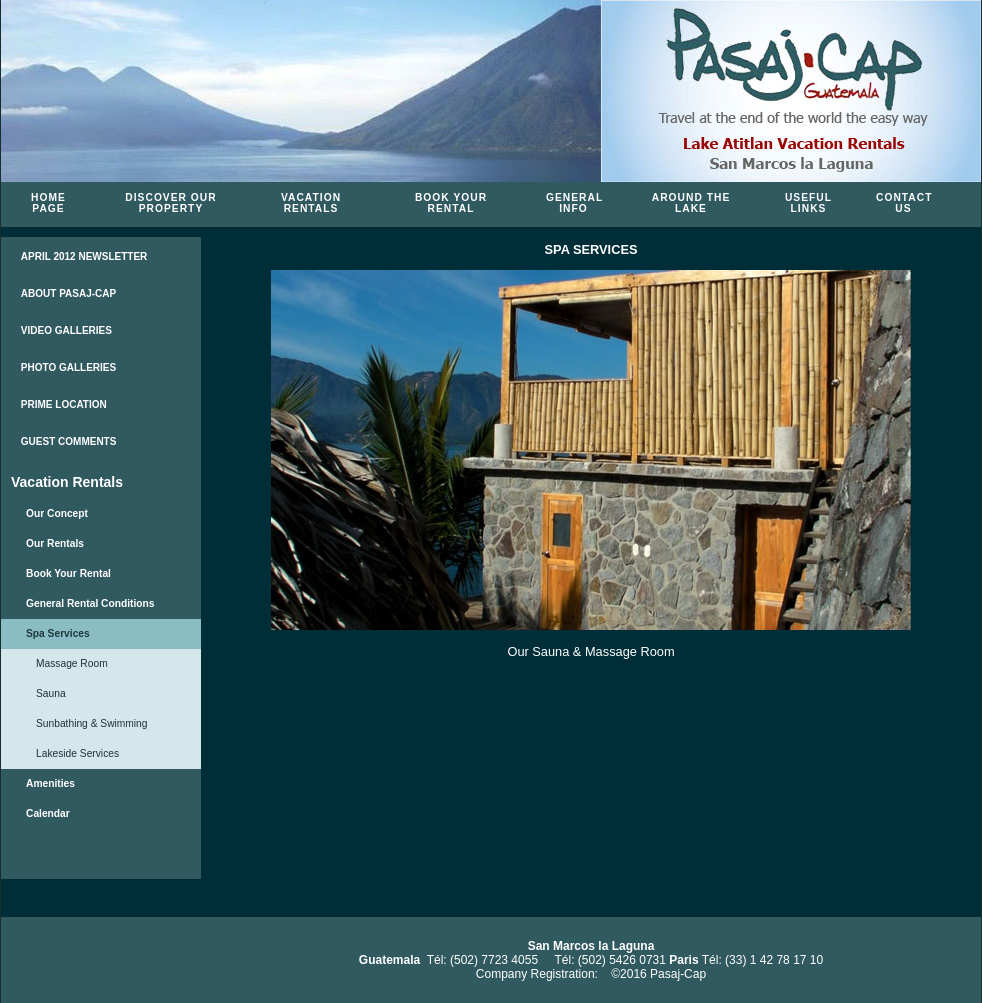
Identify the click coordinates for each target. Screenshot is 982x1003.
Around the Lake (691, 203)
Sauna (51, 693)
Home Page (48, 203)
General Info (574, 203)
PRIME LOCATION (64, 404)
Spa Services (58, 633)
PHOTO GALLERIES (68, 367)
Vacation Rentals (311, 203)
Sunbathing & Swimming (92, 723)
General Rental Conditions (90, 603)
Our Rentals (55, 543)
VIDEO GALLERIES (66, 330)
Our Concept (57, 513)
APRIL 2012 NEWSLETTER (84, 256)
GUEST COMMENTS (69, 441)
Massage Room (72, 663)
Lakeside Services (77, 753)
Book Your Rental (451, 203)
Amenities (50, 783)
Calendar (48, 813)
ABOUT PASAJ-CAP (68, 293)
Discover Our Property (170, 203)
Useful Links (808, 203)
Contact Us (904, 203)
